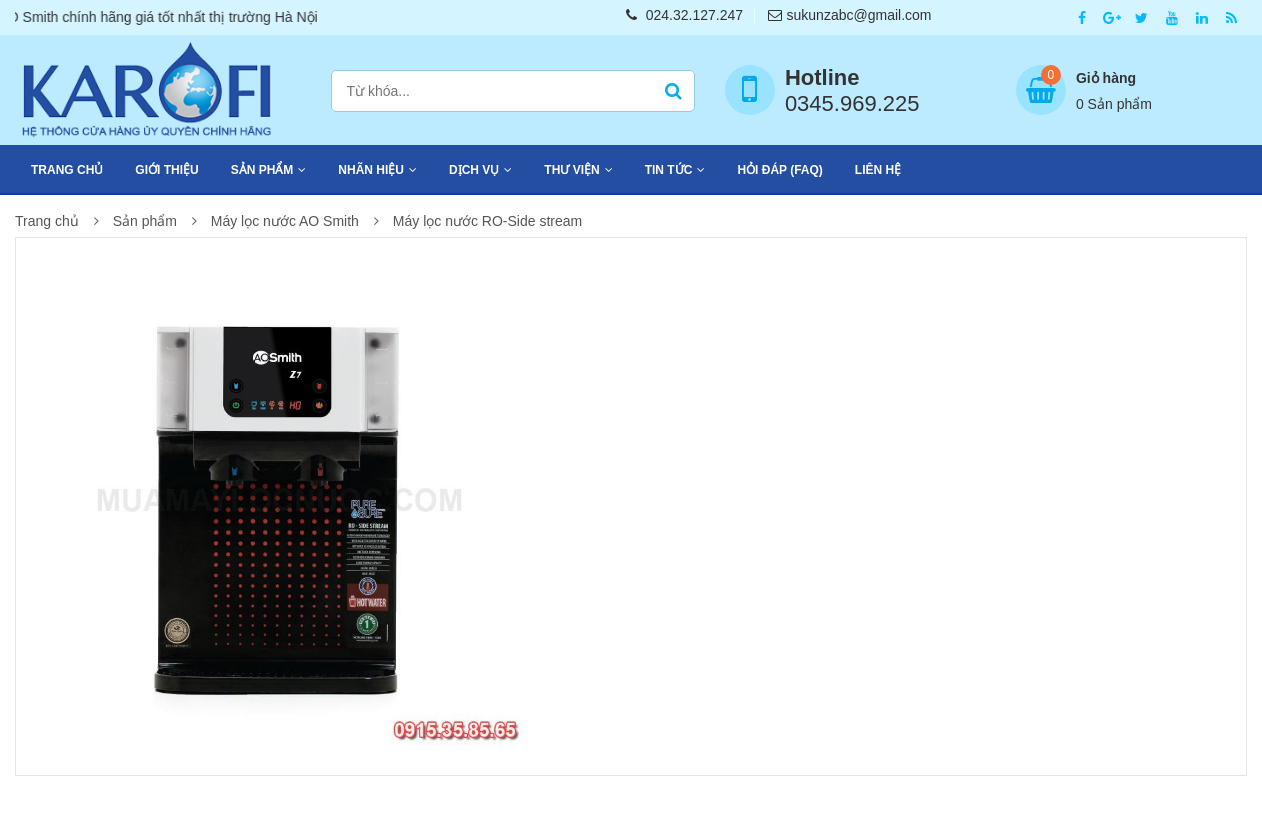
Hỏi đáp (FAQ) (779, 170)
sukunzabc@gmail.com (850, 15)
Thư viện (571, 170)
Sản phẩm (262, 170)
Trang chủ (67, 170)
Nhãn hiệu (371, 170)
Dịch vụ (474, 170)
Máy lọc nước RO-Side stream (487, 221)
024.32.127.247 (684, 15)
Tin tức (669, 170)
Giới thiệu (166, 170)
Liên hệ (878, 170)
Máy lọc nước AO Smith (285, 221)
